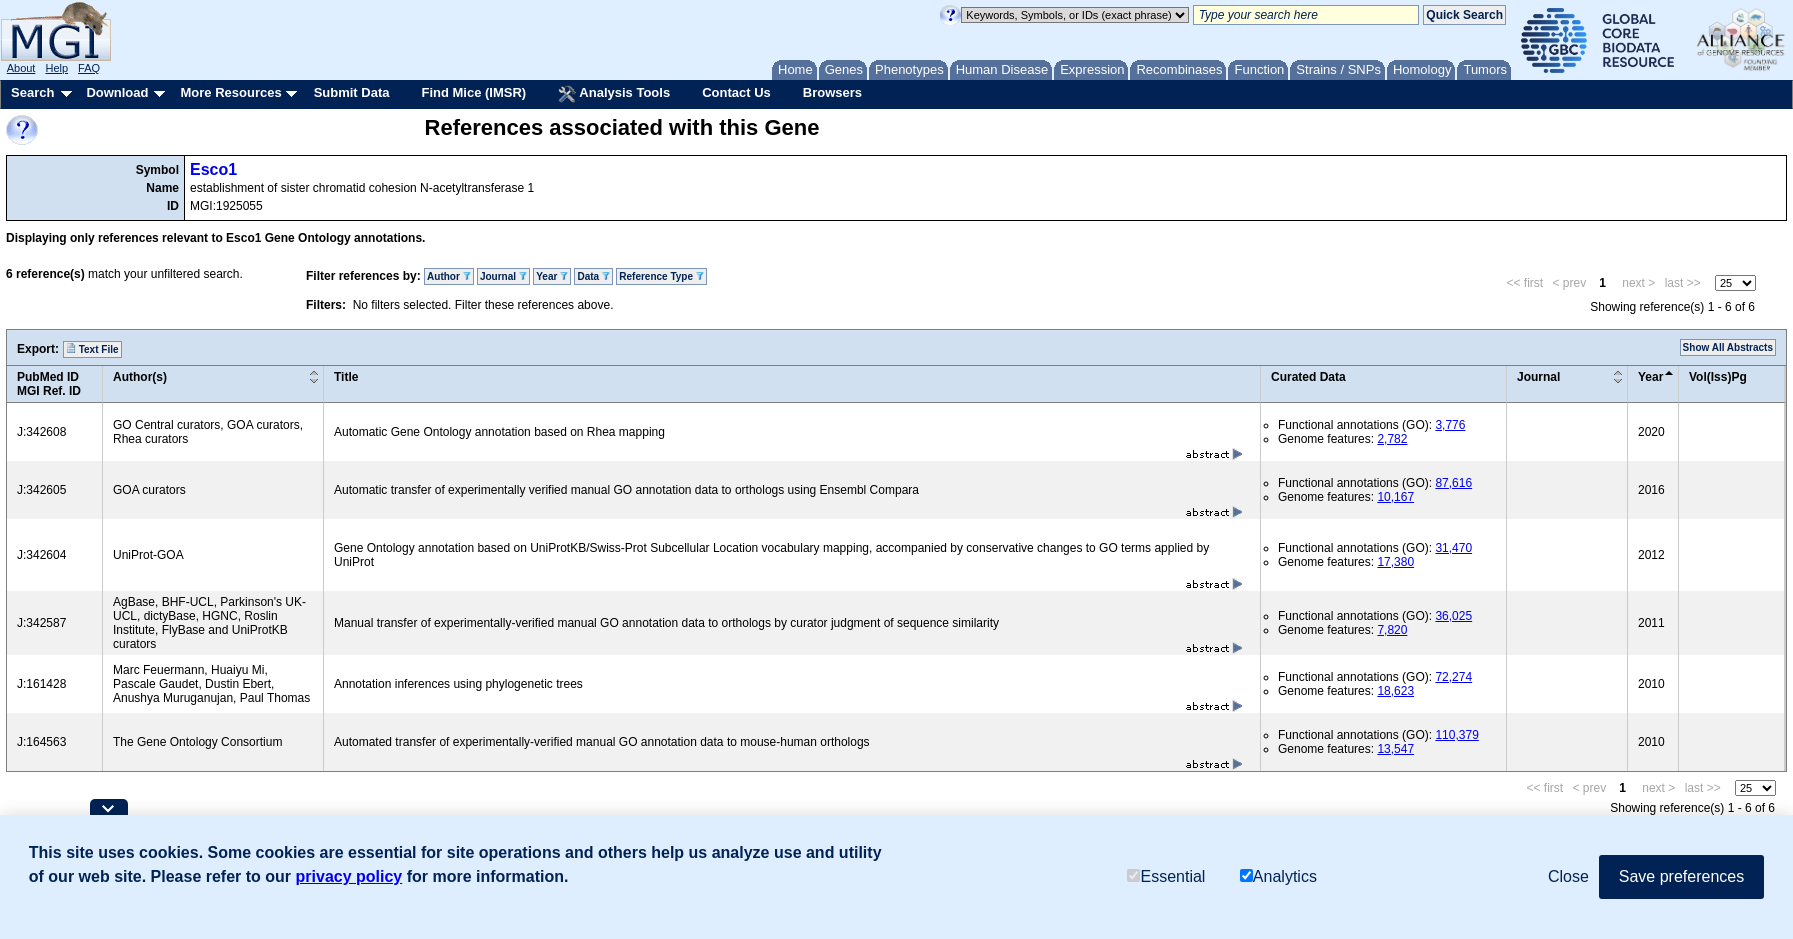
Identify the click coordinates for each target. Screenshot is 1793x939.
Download (117, 92)
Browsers (832, 92)
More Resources (230, 92)
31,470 (1453, 548)
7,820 (1392, 630)
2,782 (1392, 439)
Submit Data (352, 92)
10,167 (1395, 497)
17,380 (1395, 562)
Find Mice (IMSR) (473, 92)
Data (593, 276)
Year (552, 276)
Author (449, 276)
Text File (92, 349)
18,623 (1395, 691)
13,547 (1395, 749)
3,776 (1450, 425)
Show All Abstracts (1728, 347)
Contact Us (736, 92)
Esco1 (213, 169)
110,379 (1456, 735)
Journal (503, 276)
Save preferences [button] (1681, 876)
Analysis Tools (614, 94)
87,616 (1453, 483)
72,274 (1453, 677)
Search (32, 92)
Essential (1166, 876)
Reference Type (661, 276)
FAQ (89, 68)
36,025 (1453, 616)
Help (56, 68)
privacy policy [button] (349, 876)
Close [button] (1568, 876)
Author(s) (140, 377)
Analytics (1278, 876)
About (21, 68)
